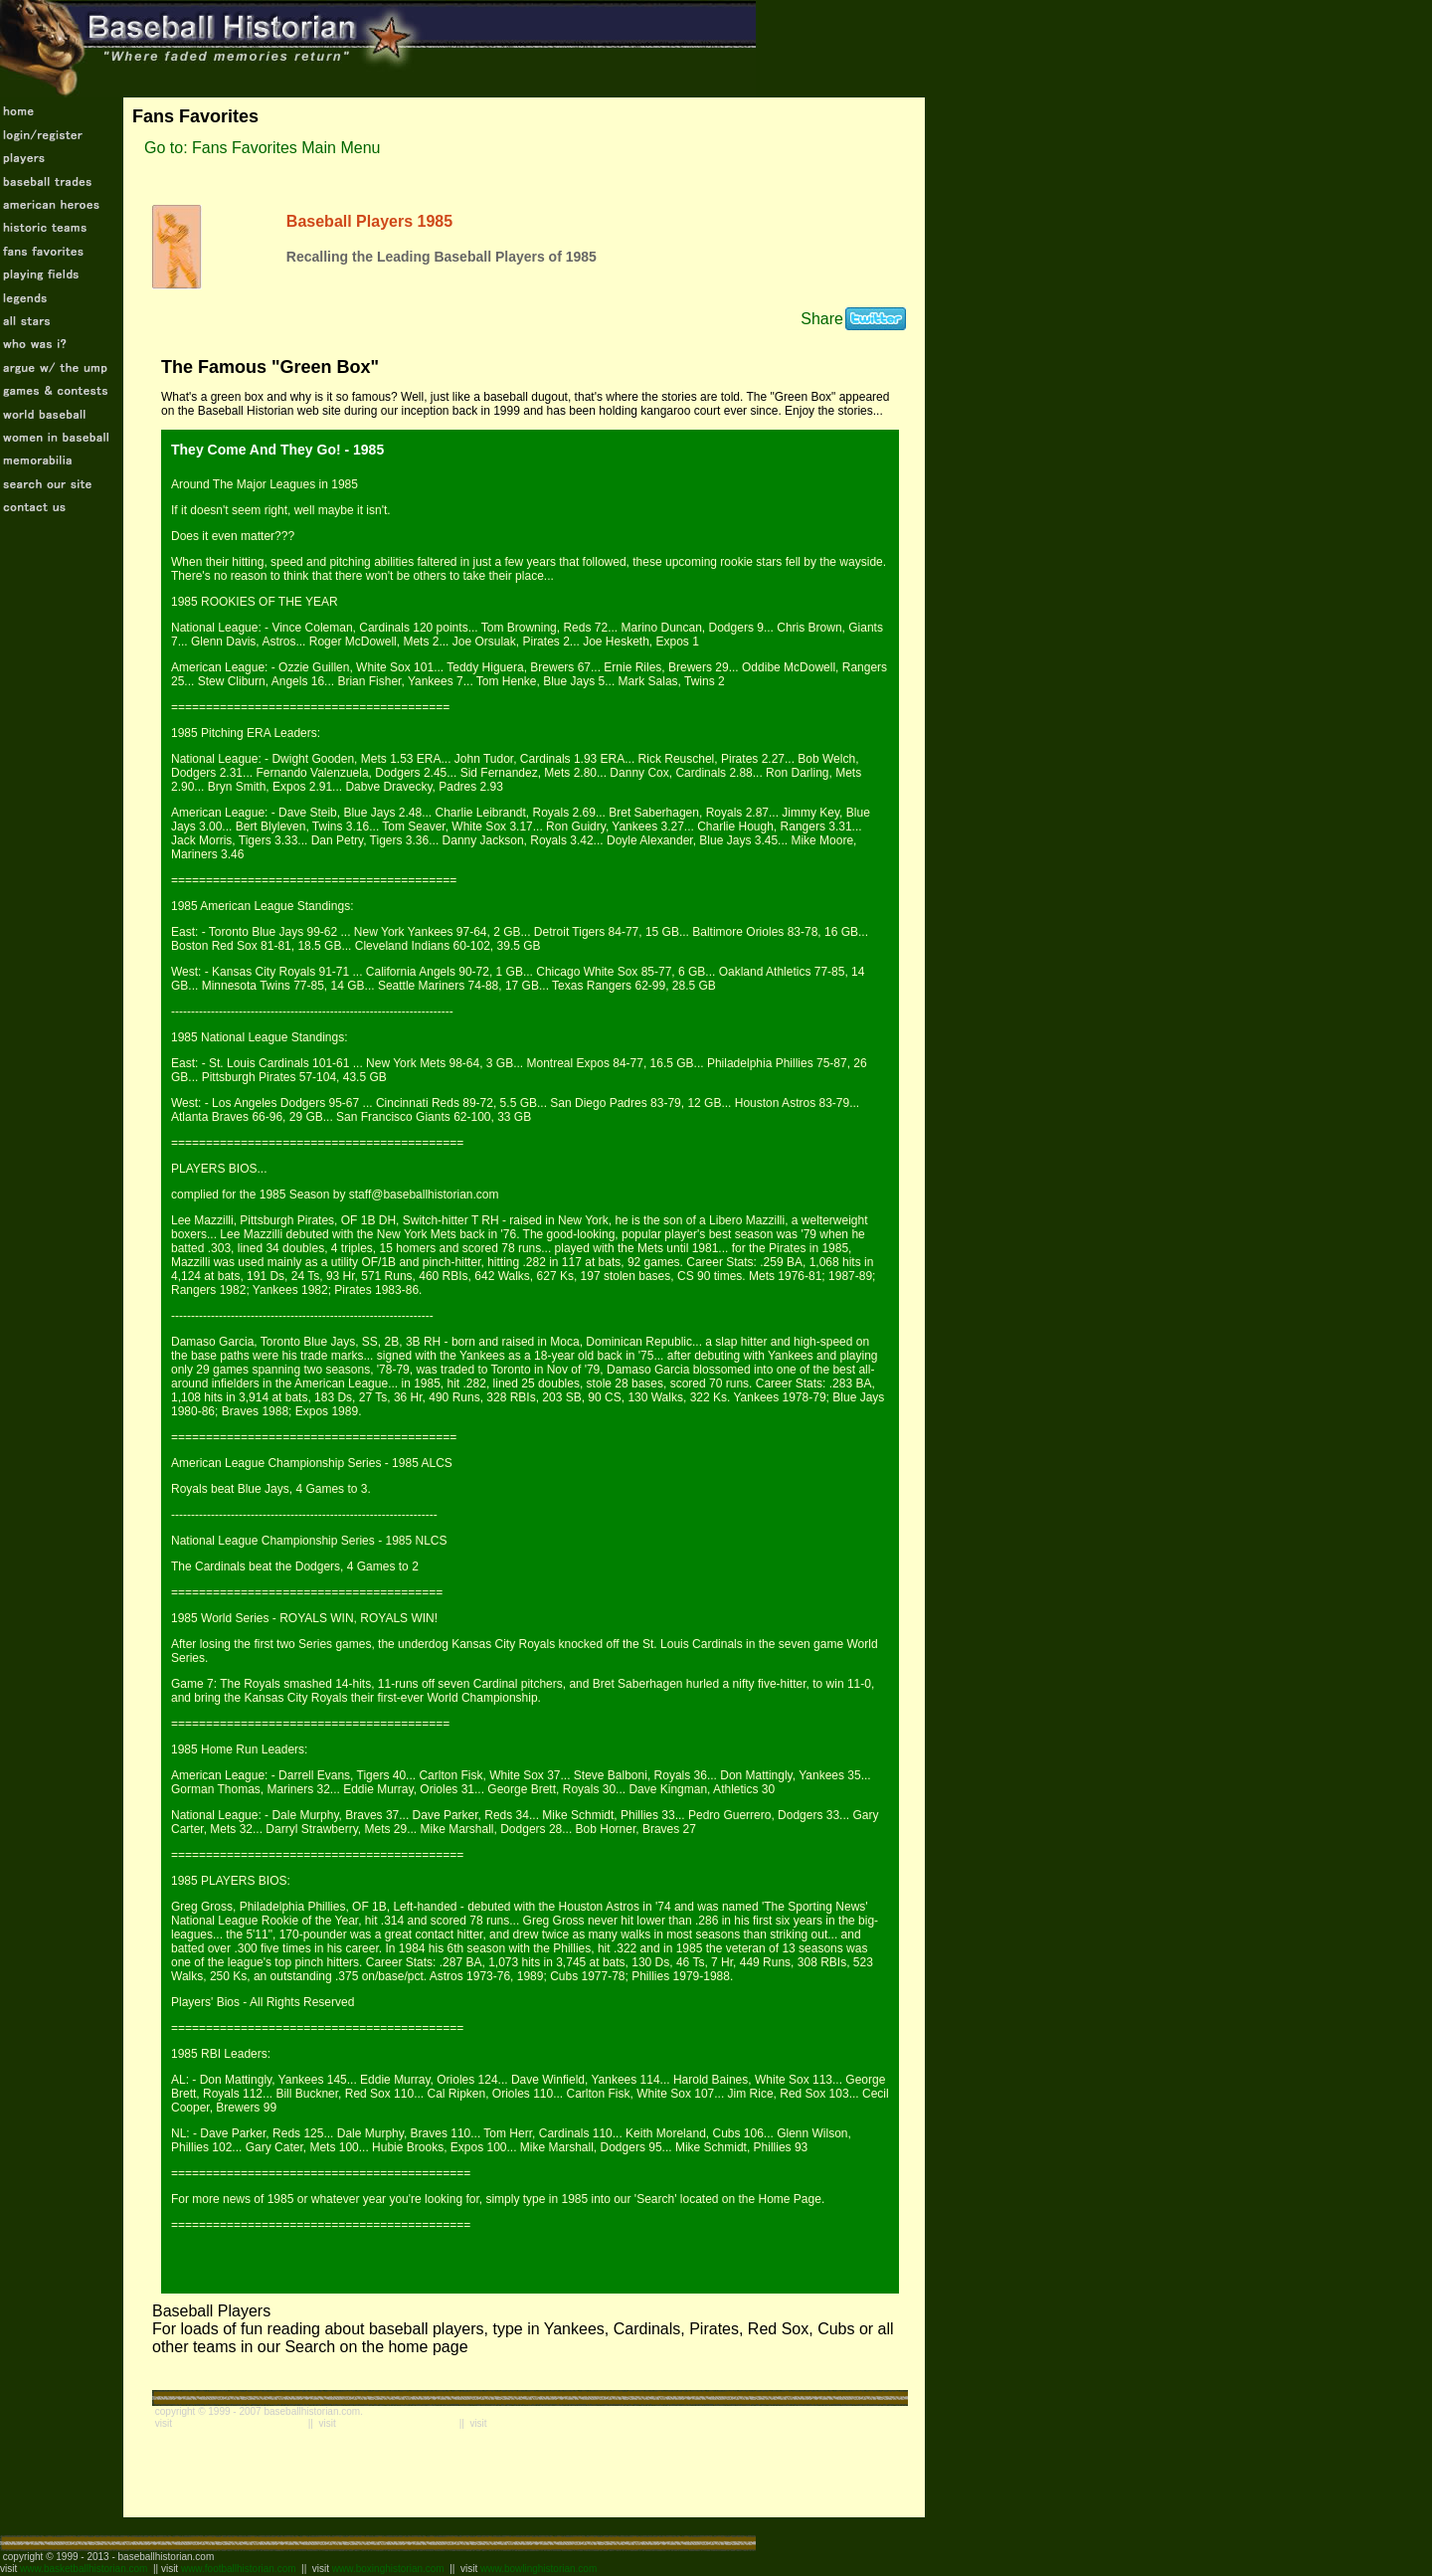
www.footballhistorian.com (238, 2568)
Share (822, 318)
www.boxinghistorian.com (388, 2568)
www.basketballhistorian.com (83, 2568)
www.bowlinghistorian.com (538, 2568)
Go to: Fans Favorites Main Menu (262, 147)
